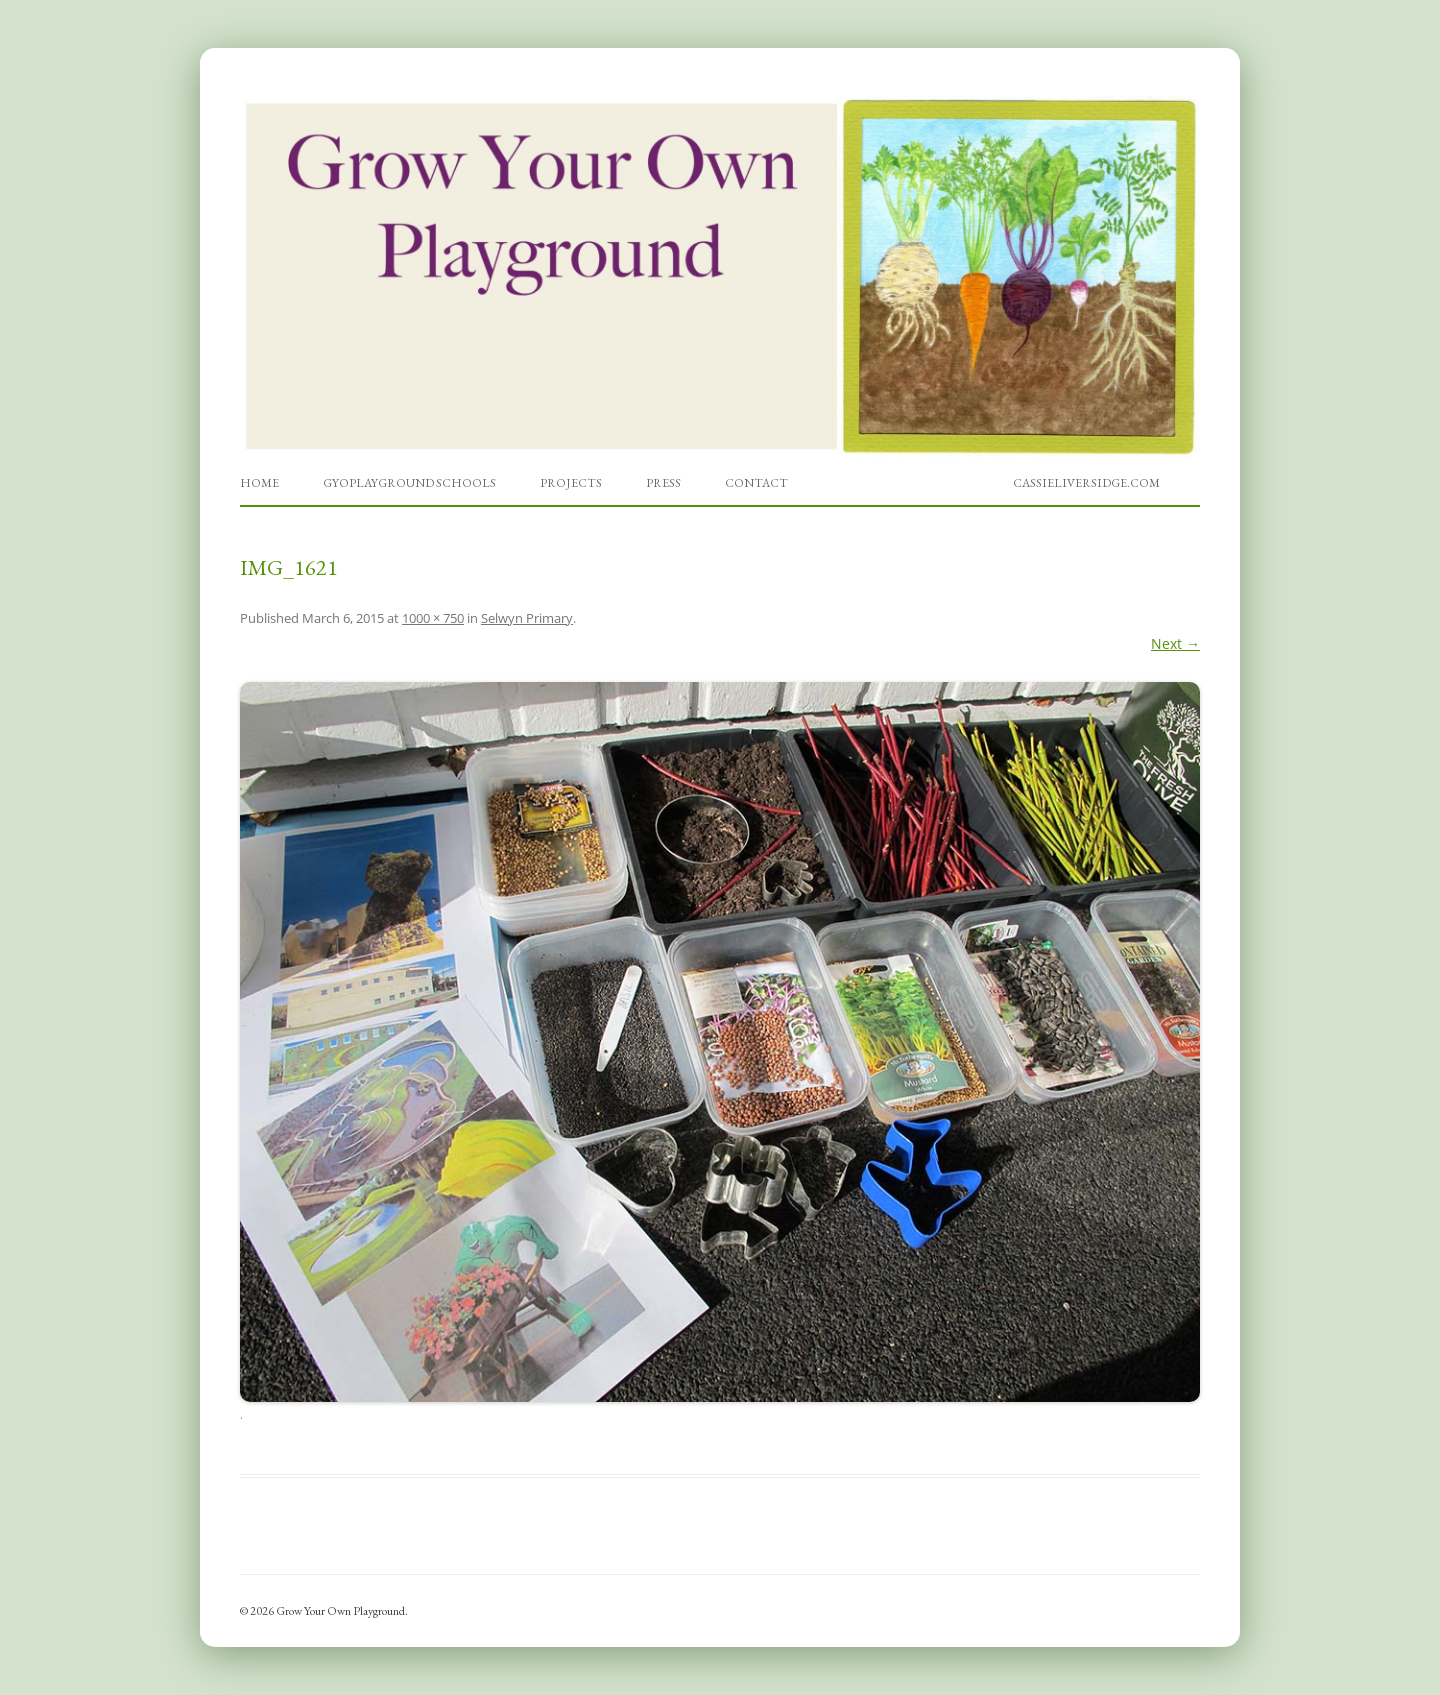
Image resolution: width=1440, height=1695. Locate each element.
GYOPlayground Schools (409, 483)
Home (259, 483)
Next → (1175, 643)
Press (663, 483)
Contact (756, 483)
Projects (571, 483)
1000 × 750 (433, 618)
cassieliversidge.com (1086, 483)
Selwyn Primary (527, 618)
